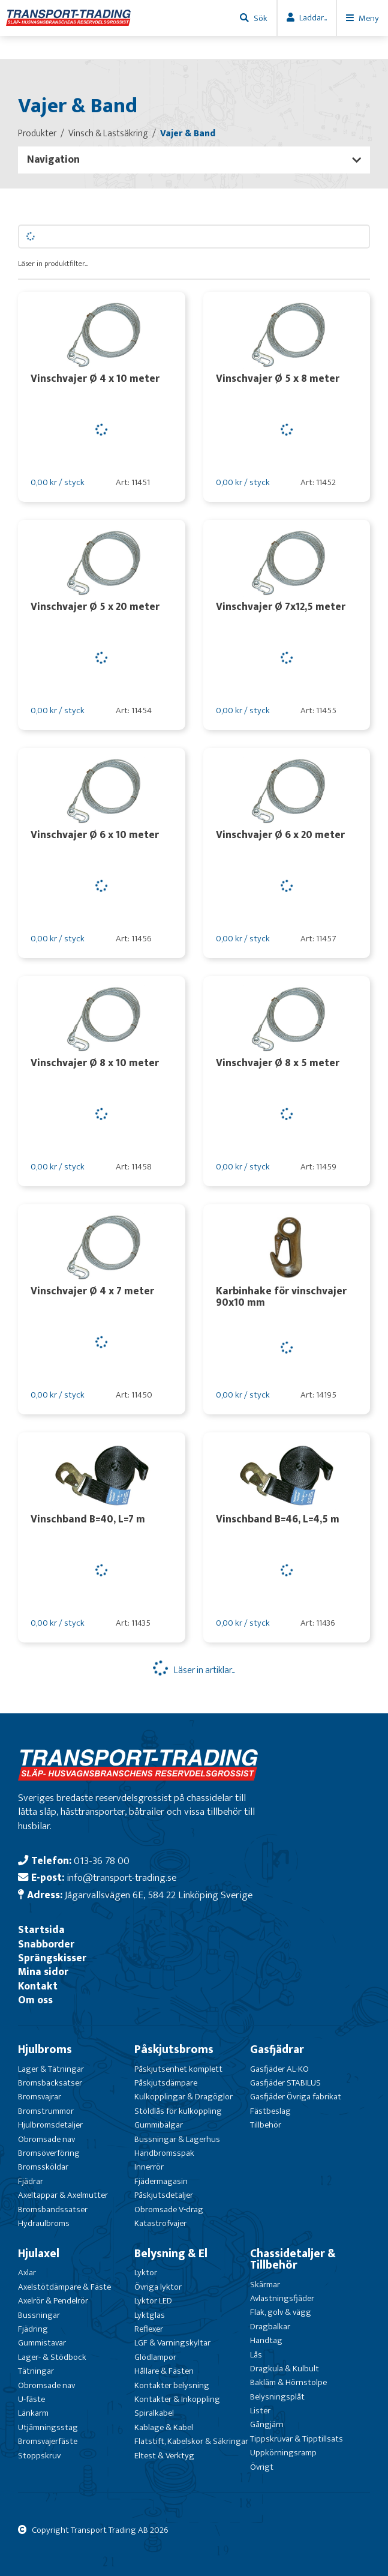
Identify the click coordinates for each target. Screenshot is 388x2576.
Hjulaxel (38, 2253)
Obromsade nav (46, 2139)
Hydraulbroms (44, 2223)
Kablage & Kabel (163, 2427)
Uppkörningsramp (283, 2452)
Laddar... (313, 17)
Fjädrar (30, 2181)
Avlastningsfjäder (282, 2298)
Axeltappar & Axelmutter (63, 2195)
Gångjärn (267, 2424)
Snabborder (46, 1944)
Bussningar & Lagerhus (177, 2139)
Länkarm (33, 2413)
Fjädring (33, 2328)
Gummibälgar (158, 2124)
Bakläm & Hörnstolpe (288, 2382)
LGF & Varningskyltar (172, 2342)
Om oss (35, 2000)
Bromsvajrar (39, 2096)
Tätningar (36, 2370)
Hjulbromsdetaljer (50, 2124)
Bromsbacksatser (50, 2082)
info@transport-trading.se (121, 1877)
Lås (256, 2354)
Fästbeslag (270, 2111)
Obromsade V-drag (168, 2209)
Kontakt (38, 1986)
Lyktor (145, 2272)
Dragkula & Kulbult (284, 2368)
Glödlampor (155, 2357)
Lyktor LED (153, 2300)
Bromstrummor (46, 2111)
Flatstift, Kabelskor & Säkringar (191, 2441)
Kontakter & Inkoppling (177, 2399)
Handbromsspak (164, 2153)
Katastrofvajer (160, 2223)
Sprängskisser (52, 1958)
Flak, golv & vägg (280, 2312)
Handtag (266, 2340)
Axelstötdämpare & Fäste (64, 2286)
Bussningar (39, 2315)
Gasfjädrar (277, 2049)
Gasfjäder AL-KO (279, 2069)
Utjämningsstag (48, 2427)
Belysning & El (170, 2253)
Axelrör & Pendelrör (53, 2300)
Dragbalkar (270, 2326)
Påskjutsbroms (173, 2049)
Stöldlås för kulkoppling (178, 2111)
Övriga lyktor (158, 2286)
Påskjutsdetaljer (163, 2195)
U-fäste (31, 2399)
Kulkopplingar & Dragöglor (183, 2096)
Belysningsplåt (277, 2396)
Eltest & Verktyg (164, 2455)
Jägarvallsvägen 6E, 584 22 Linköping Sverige (158, 1895)
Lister (260, 2410)
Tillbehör (265, 2124)
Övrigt (261, 2467)
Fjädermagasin (161, 2181)
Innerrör (149, 2166)
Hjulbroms (45, 2049)
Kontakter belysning (171, 2385)
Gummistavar (42, 2342)
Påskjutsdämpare (165, 2082)
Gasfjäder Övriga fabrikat (295, 2096)
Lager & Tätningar (51, 2069)
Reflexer (148, 2328)
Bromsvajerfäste (47, 2441)
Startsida (41, 1929)
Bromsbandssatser (53, 2209)
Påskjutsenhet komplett (178, 2069)
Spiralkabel (154, 2413)
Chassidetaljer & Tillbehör (293, 2259)
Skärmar (265, 2284)
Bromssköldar (43, 2166)
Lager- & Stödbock (52, 2357)
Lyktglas (149, 2315)
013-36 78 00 (102, 1860)
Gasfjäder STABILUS (285, 2082)
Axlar (27, 2272)
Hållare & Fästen (164, 2370)
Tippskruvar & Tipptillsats (296, 2438)
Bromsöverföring (49, 2153)
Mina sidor (43, 1971)
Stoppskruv (39, 2455)
